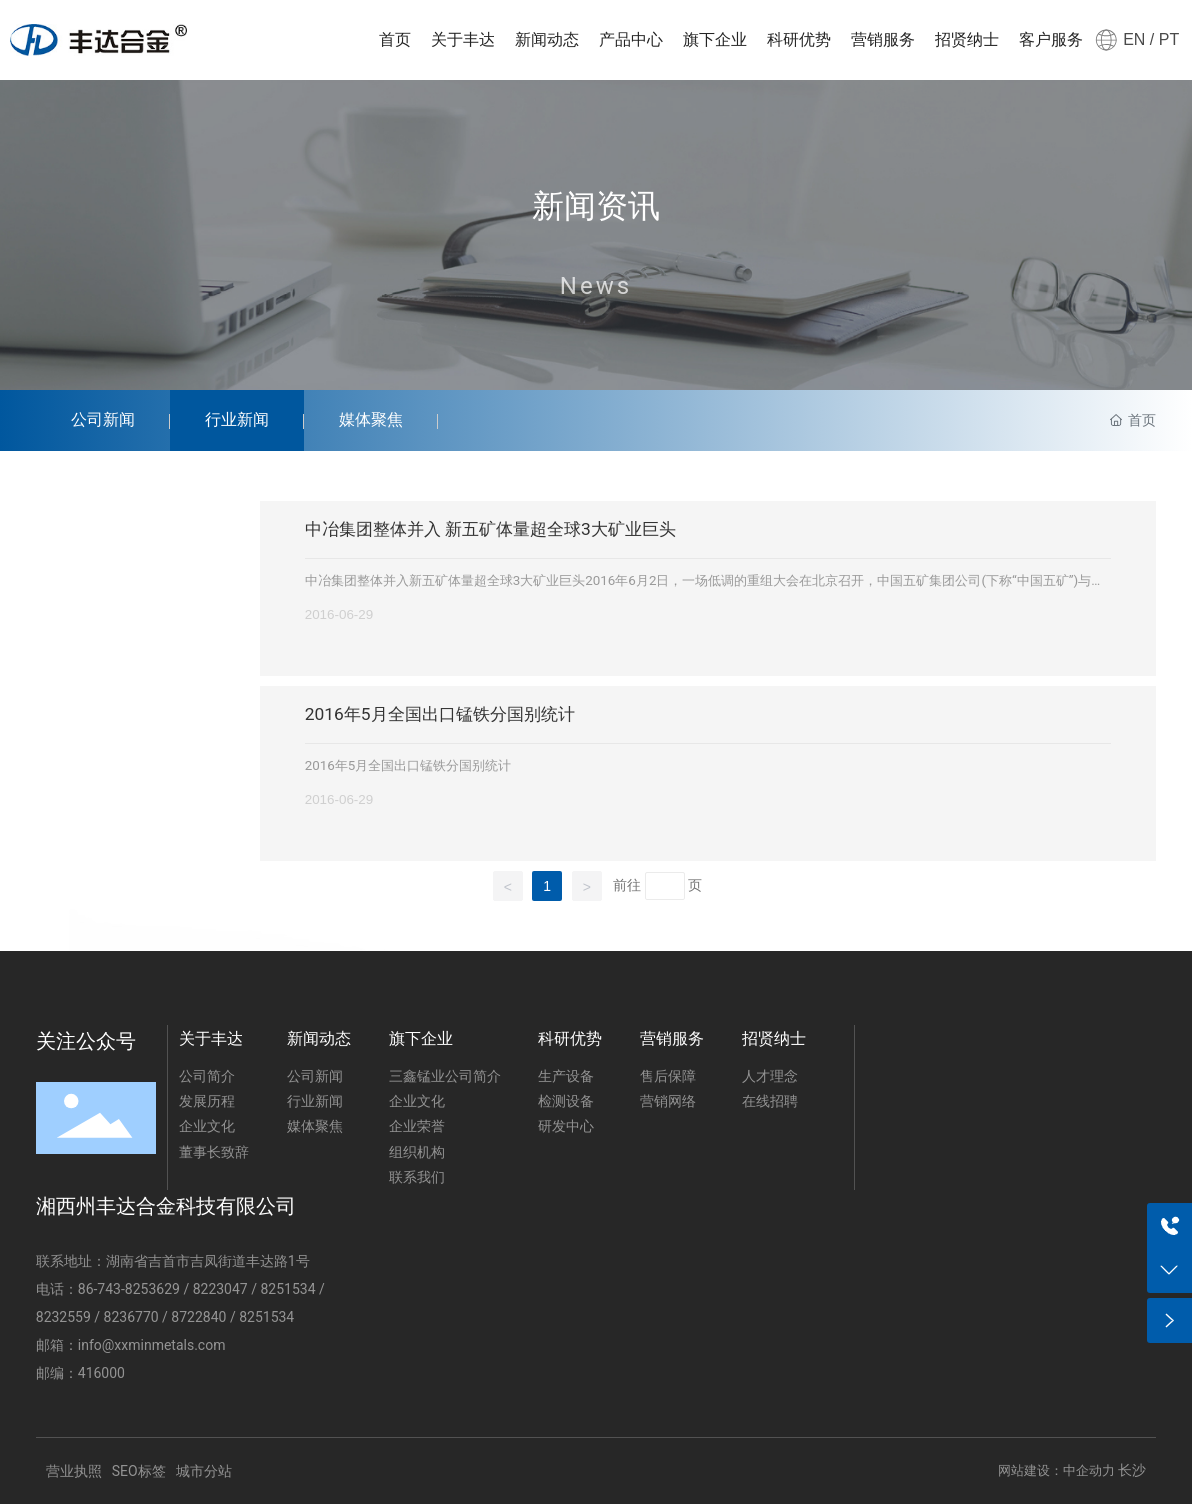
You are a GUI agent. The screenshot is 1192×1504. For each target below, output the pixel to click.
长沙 (1132, 1470)
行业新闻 (237, 419)
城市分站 (204, 1471)
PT (1166, 39)
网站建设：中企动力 (1056, 1470)
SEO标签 (139, 1471)
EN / (1138, 39)
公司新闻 (103, 419)
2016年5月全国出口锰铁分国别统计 (440, 714)
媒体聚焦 (371, 419)
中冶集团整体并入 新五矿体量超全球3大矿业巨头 (490, 529)
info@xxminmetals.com (152, 1345)
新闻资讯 (596, 207)
